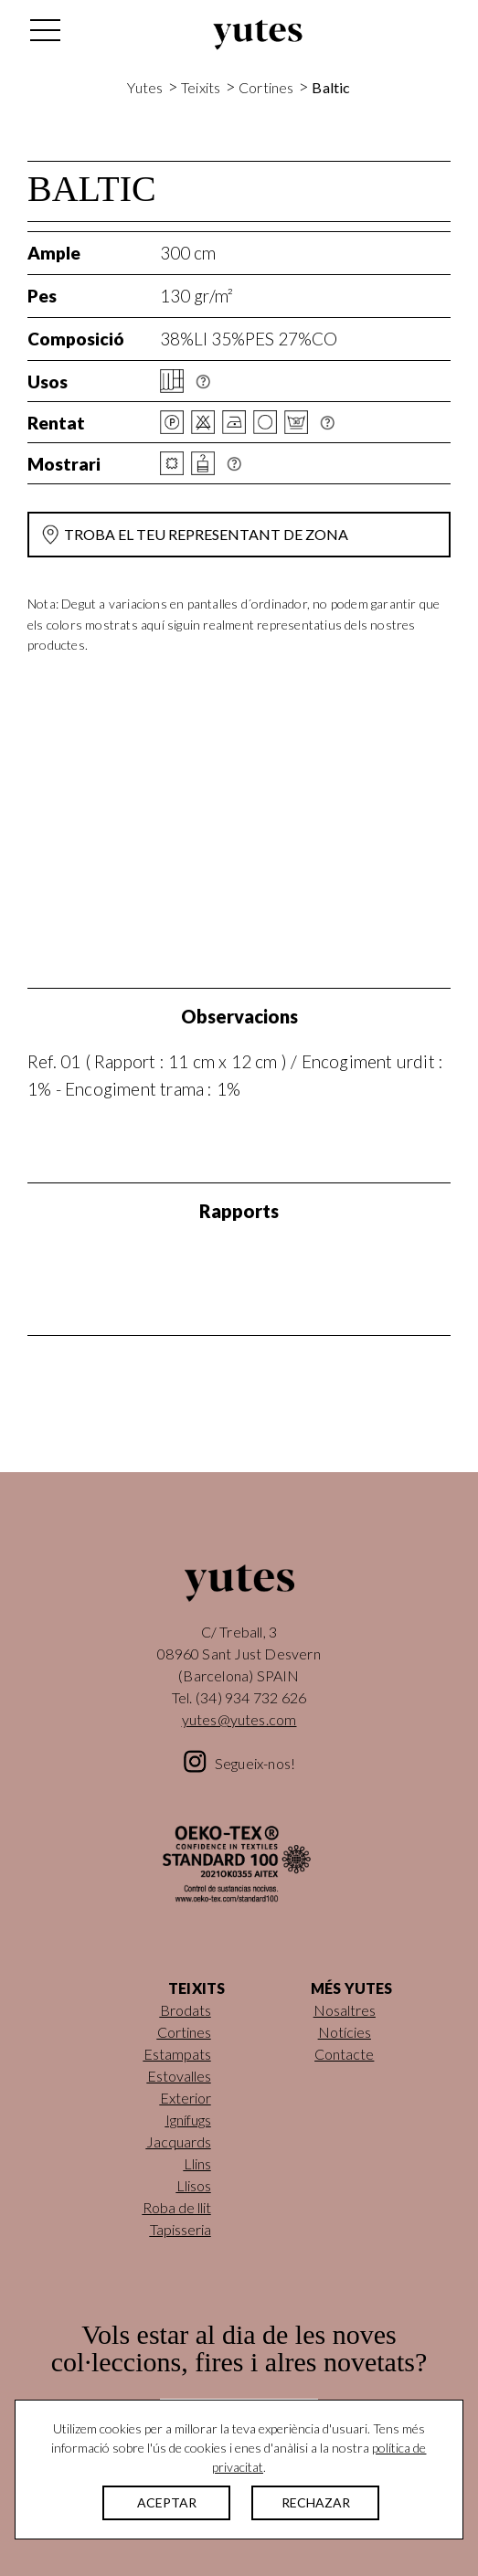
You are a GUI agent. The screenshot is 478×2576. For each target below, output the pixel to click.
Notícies (344, 2032)
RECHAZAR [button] (315, 2502)
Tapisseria (180, 2229)
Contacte (344, 2053)
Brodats (185, 2010)
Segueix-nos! (255, 1763)
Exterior (185, 2097)
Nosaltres (344, 2010)
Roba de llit (177, 2207)
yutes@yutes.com (239, 1719)
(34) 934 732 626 (251, 1697)
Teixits (200, 87)
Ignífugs (188, 2119)
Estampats (177, 2053)
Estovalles (179, 2075)
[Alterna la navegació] (43, 34)
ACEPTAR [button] (167, 2502)
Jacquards (178, 2141)
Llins (197, 2163)
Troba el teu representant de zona (206, 534)
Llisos (193, 2185)
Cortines (266, 87)
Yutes (257, 34)
